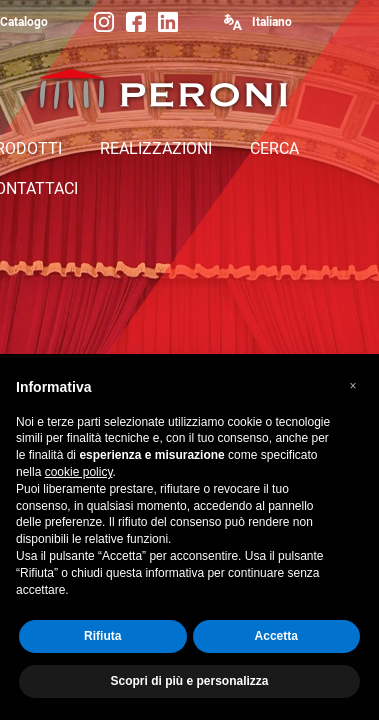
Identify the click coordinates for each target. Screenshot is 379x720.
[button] (353, 394)
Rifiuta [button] (102, 644)
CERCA (274, 148)
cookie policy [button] (79, 480)
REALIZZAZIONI (156, 148)
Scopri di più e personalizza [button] (189, 689)
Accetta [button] (276, 644)
